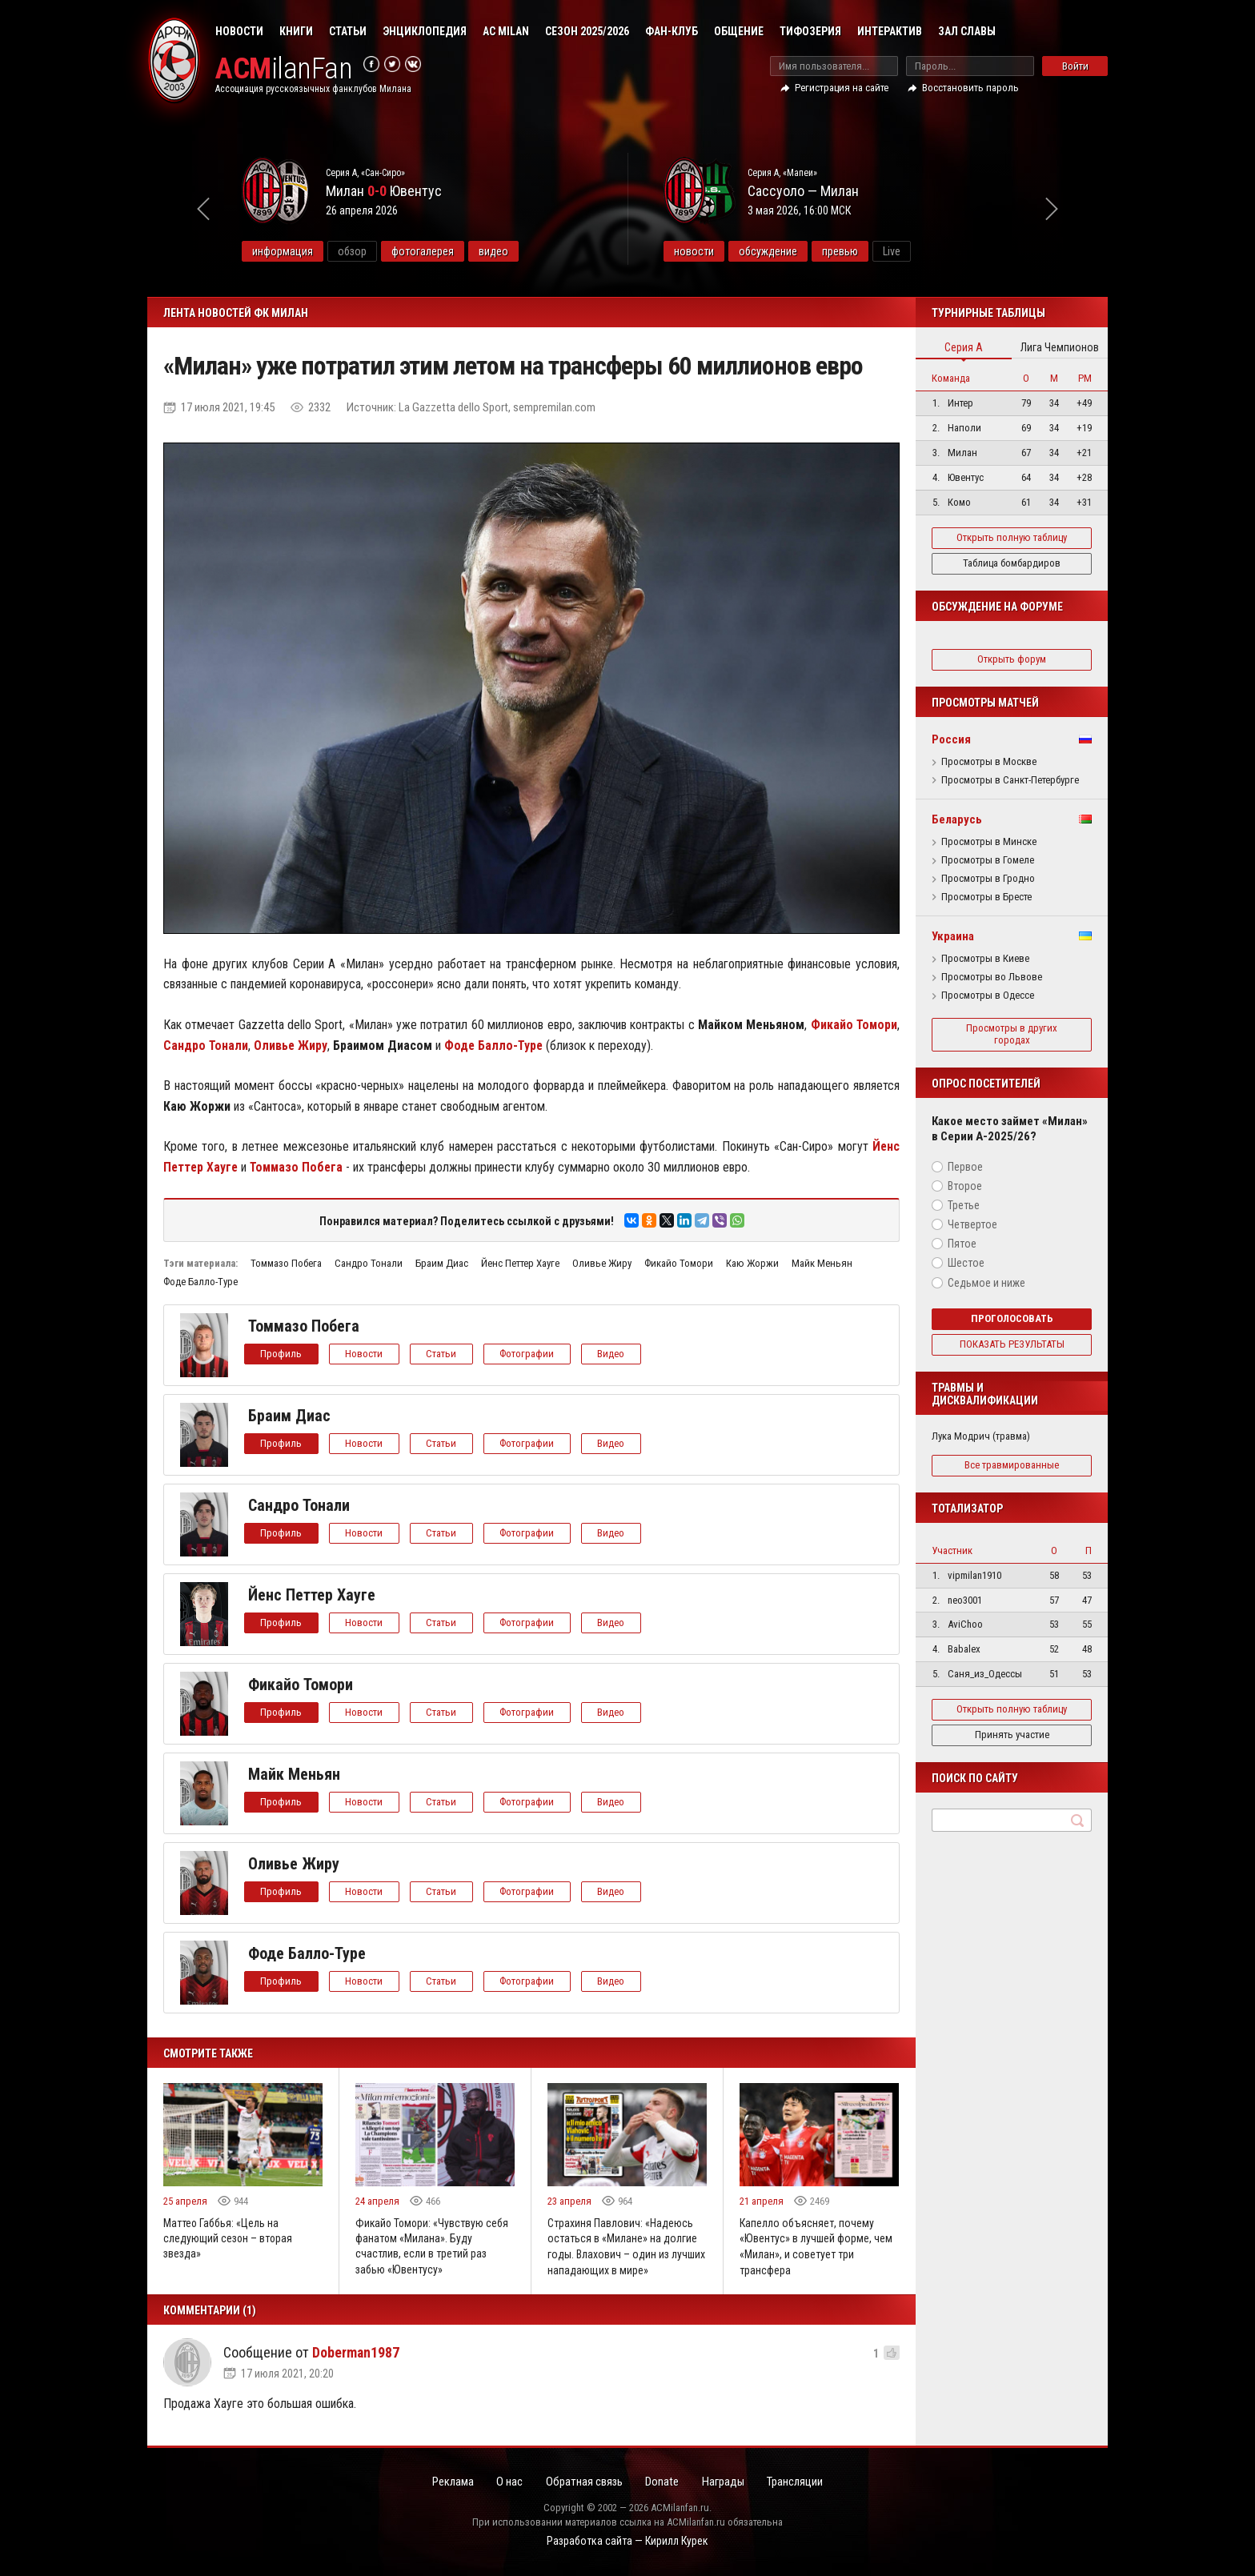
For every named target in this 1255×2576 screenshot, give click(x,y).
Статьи (348, 31)
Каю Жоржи (752, 1263)
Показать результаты (1012, 1344)
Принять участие (1012, 1735)
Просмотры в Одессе (987, 995)
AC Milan (506, 31)
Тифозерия (810, 31)
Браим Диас (441, 1263)
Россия (951, 739)
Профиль (282, 1354)
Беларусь (957, 819)
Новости (239, 31)
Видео (614, 1354)
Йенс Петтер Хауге (520, 1263)
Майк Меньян (822, 1263)
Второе (965, 1186)
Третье (964, 1205)
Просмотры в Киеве (985, 958)
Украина (953, 936)
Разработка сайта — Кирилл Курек (627, 2540)
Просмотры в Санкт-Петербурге (1010, 780)
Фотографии (530, 1354)
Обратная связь (583, 2482)
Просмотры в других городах (1011, 1034)
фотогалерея (463, 251)
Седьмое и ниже (986, 1282)
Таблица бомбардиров (1012, 563)
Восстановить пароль (970, 88)
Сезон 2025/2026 (587, 31)
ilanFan (285, 69)
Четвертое (972, 1224)
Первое (965, 1166)
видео (534, 251)
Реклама (447, 2482)
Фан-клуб (671, 31)
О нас (506, 2482)
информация (323, 251)
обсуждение (809, 251)
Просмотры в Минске (988, 841)
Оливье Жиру (602, 1263)
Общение (739, 31)
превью (881, 251)
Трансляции (801, 2482)
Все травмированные (1011, 1465)
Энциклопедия (425, 31)
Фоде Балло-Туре (200, 1282)
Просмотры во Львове (991, 977)
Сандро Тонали (369, 1263)
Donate (663, 2482)
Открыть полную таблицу (1011, 537)
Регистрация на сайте (841, 88)
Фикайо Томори (678, 1263)
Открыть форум (1011, 659)
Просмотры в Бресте (986, 897)
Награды (726, 2482)
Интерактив (889, 31)
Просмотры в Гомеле (987, 860)
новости (735, 251)
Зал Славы (967, 31)
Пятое (962, 1243)
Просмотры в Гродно (988, 878)
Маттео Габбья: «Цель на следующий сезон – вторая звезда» (229, 2239)
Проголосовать (1012, 1318)
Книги (296, 31)
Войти (1075, 66)
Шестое (966, 1262)
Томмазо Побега (286, 1263)
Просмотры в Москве (988, 761)
